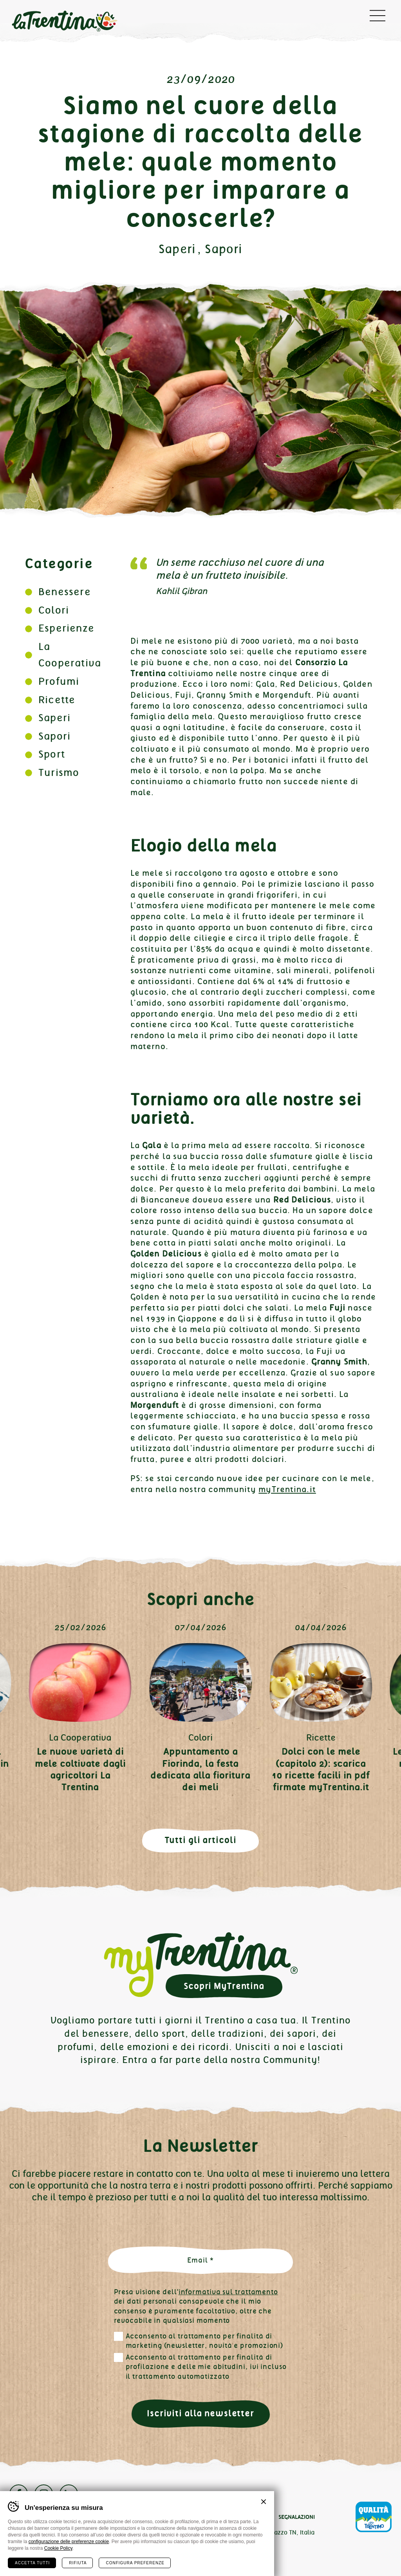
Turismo (58, 772)
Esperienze (66, 628)
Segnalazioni (296, 2517)
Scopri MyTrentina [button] (224, 1986)
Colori (53, 610)
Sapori (223, 249)
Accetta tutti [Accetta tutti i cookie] (32, 2563)
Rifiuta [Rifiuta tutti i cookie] (78, 2563)
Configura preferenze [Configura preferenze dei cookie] (135, 2563)
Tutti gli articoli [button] (201, 1840)
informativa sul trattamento (228, 2292)
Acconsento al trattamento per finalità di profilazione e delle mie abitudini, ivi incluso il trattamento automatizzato (206, 2366)
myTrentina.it (287, 1489)
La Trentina (64, 21)
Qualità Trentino (374, 2517)
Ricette (56, 700)
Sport (51, 754)
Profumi (58, 681)
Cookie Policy (58, 2548)
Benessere (64, 592)
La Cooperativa (80, 1737)
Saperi (177, 249)
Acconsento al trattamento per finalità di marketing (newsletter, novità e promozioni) (205, 2340)
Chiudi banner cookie (263, 2501)
